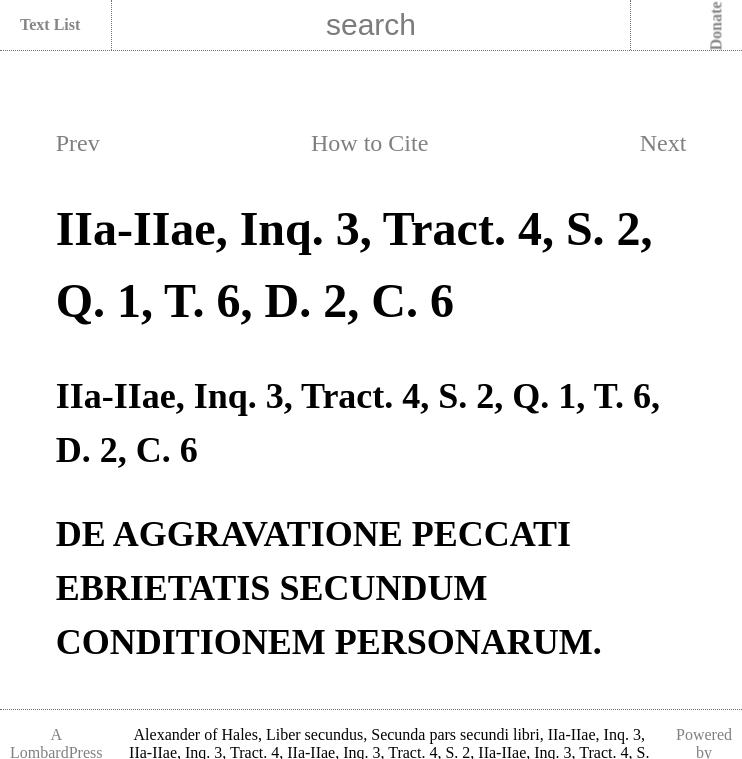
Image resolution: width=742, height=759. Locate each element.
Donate (716, 26)
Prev (78, 143)
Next (663, 143)
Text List (50, 24)
